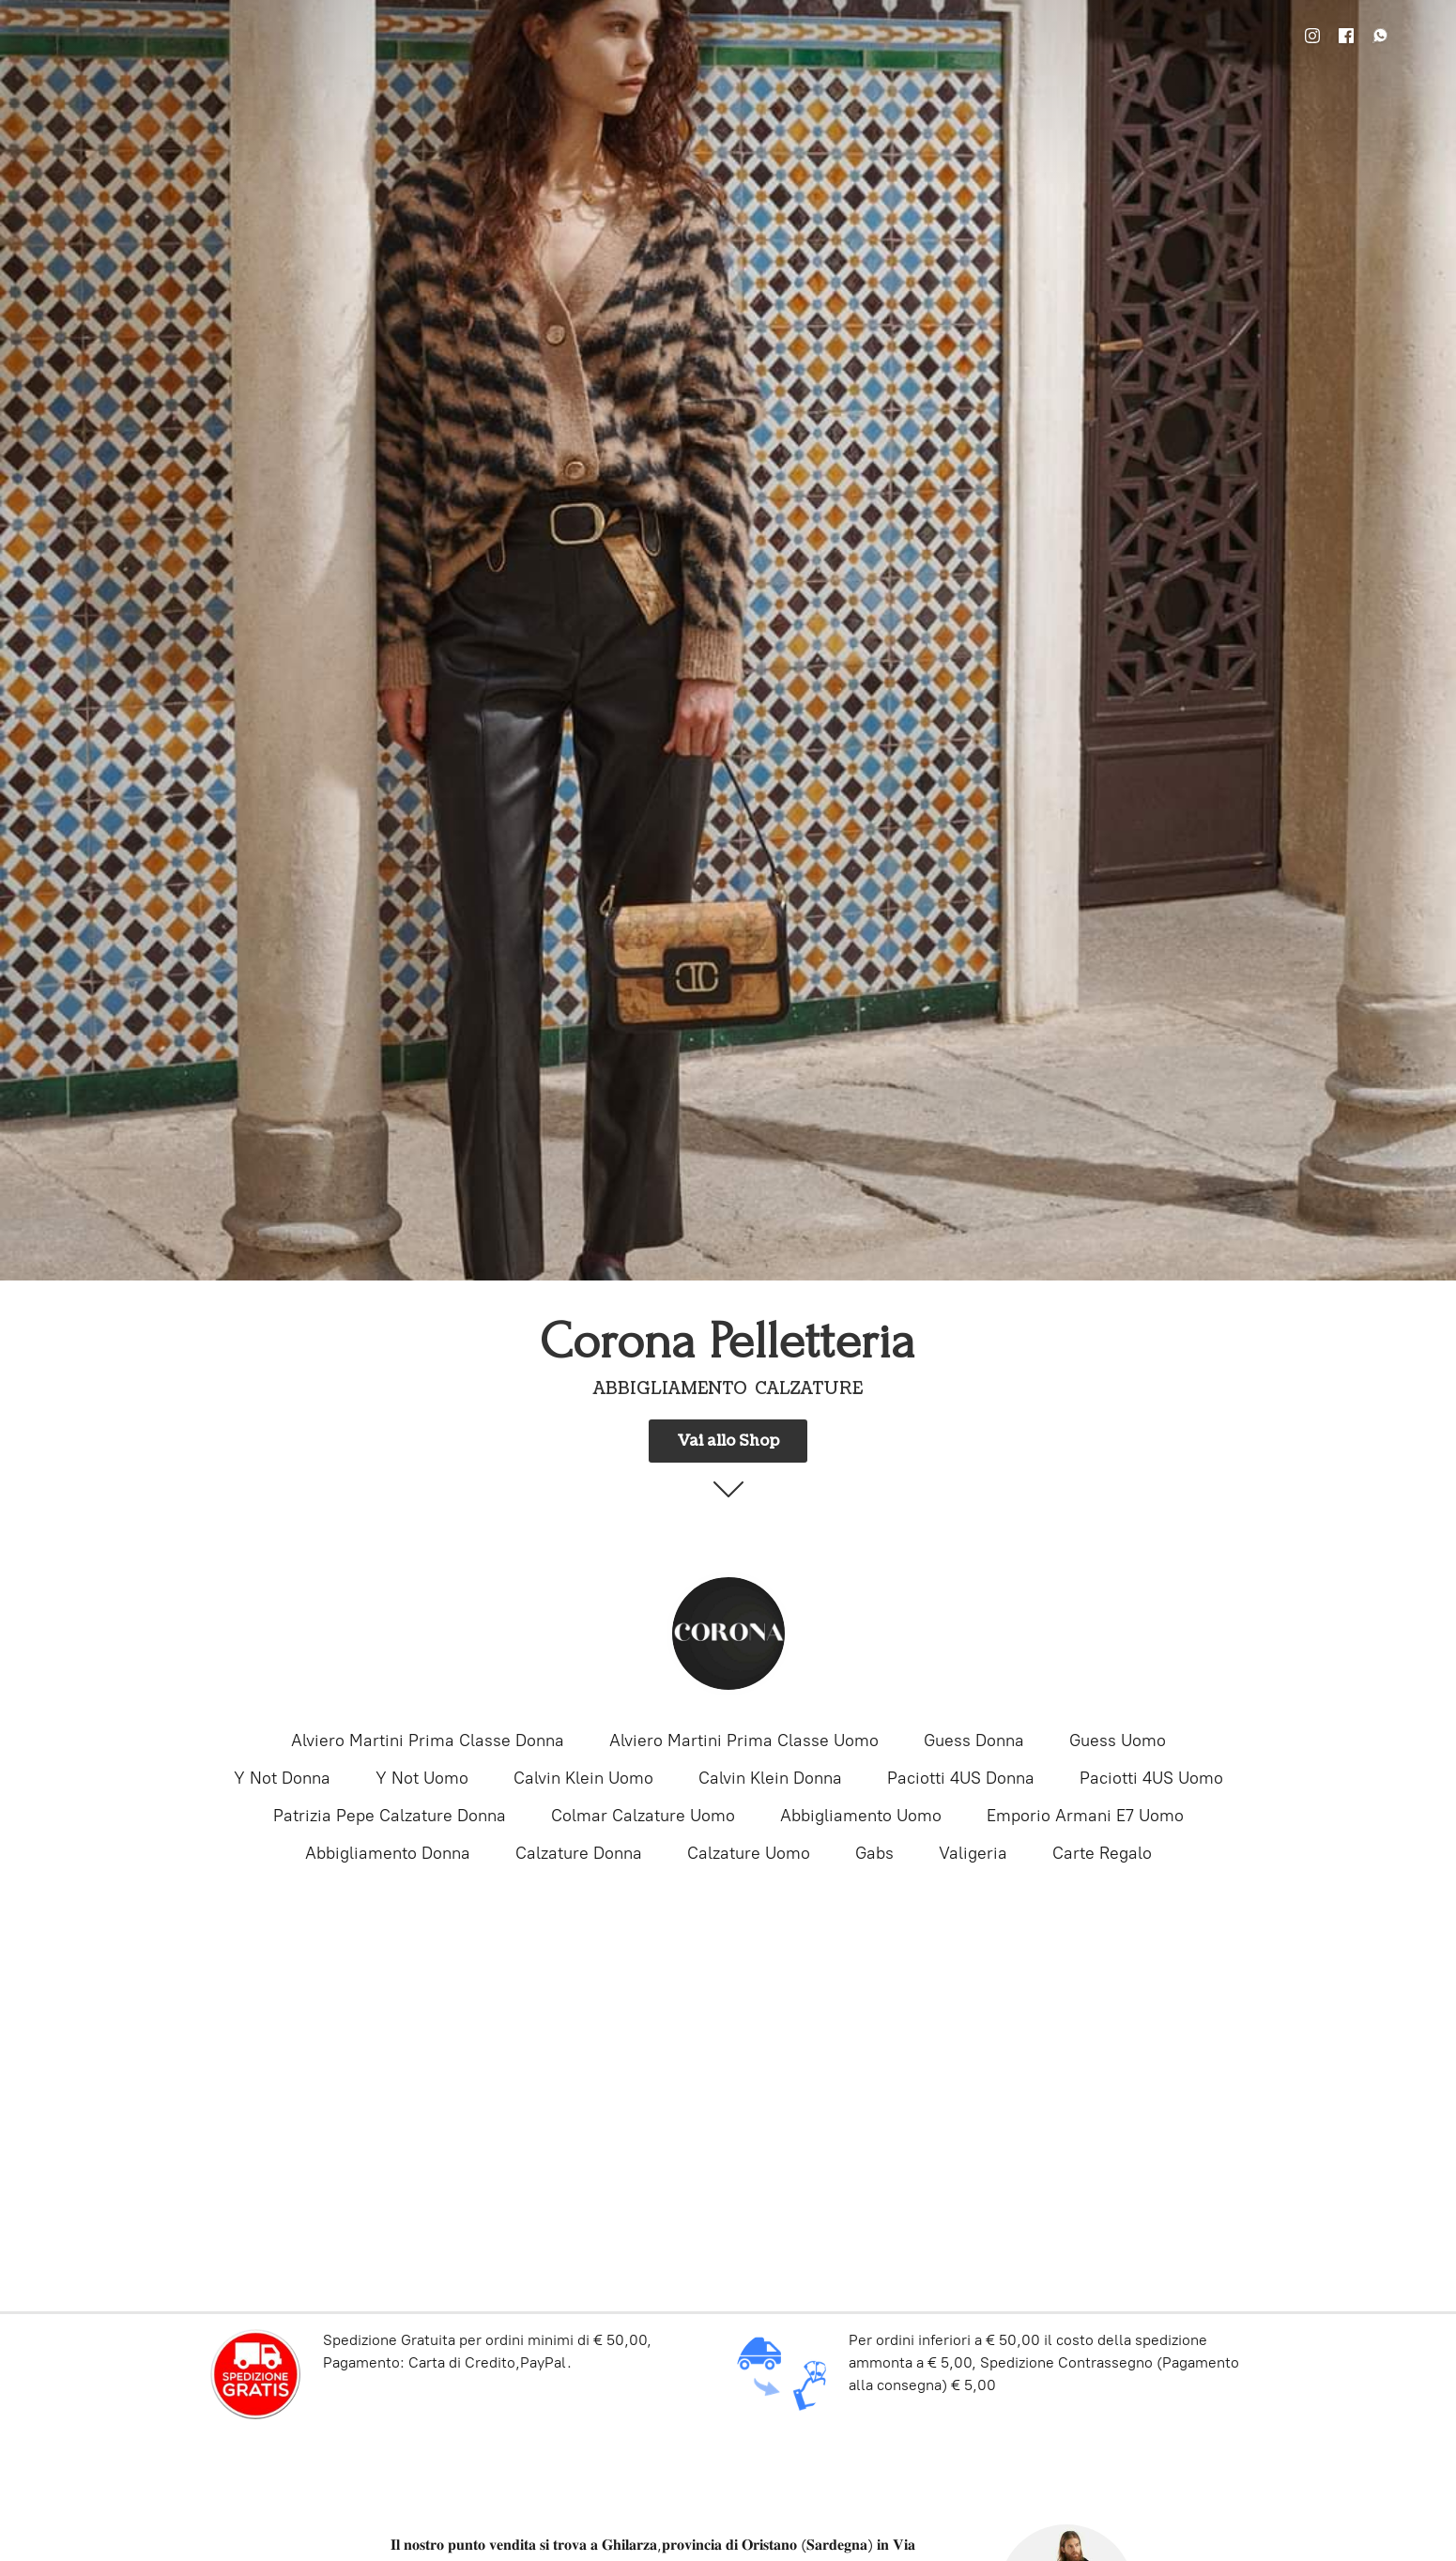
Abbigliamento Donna (387, 1853)
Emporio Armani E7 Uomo (1085, 1815)
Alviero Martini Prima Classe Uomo (744, 1740)
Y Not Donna (282, 1778)
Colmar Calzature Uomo (643, 1815)
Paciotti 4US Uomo (1151, 1778)
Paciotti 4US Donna (961, 1778)
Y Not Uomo (421, 1778)
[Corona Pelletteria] (728, 1633)
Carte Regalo (1102, 1853)
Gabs (874, 1853)
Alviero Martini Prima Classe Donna (427, 1740)
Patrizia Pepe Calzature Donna (389, 1815)
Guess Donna (974, 1740)
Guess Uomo (1117, 1740)
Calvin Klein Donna (770, 1778)
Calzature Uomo (748, 1853)
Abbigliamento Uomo (861, 1815)
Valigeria (973, 1853)
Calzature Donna (578, 1853)
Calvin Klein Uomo (583, 1778)
